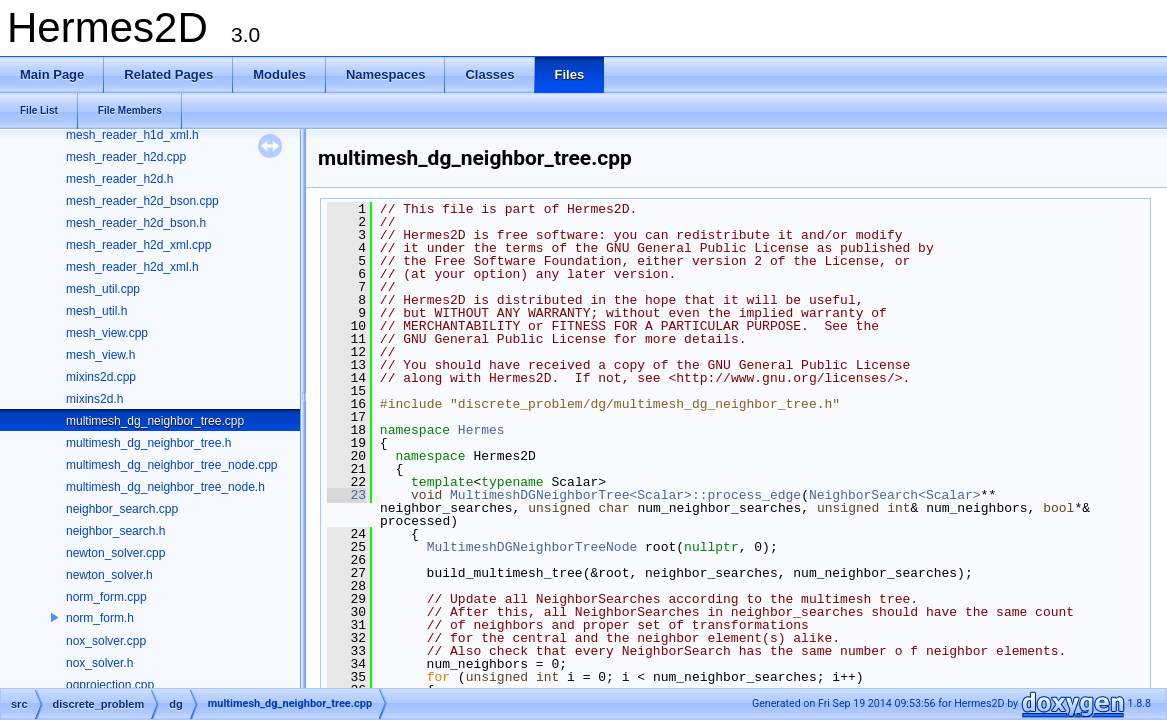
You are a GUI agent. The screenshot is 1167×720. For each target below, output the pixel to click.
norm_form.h (100, 618)
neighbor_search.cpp (122, 509)
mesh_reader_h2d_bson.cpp (142, 201)
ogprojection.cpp (110, 685)
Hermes (481, 430)
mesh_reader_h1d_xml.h (132, 135)
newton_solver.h (109, 575)
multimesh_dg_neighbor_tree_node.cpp (171, 465)
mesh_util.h (96, 311)
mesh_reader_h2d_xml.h (132, 267)
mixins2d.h (94, 399)
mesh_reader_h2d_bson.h (136, 223)
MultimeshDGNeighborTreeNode (532, 547)
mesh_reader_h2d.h (119, 179)
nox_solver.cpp (106, 641)
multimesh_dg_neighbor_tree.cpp (155, 421)
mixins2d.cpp (101, 377)
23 (346, 495)
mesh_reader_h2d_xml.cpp (138, 245)
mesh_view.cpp (107, 333)
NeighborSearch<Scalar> (895, 495)
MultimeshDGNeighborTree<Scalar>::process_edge (625, 495)
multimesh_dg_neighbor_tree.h (148, 443)
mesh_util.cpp (103, 289)
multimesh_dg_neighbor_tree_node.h (165, 487)
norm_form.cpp (106, 597)
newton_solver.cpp (115, 553)
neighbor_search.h (115, 531)
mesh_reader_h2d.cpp (126, 157)
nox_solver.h (99, 663)
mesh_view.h (100, 355)
